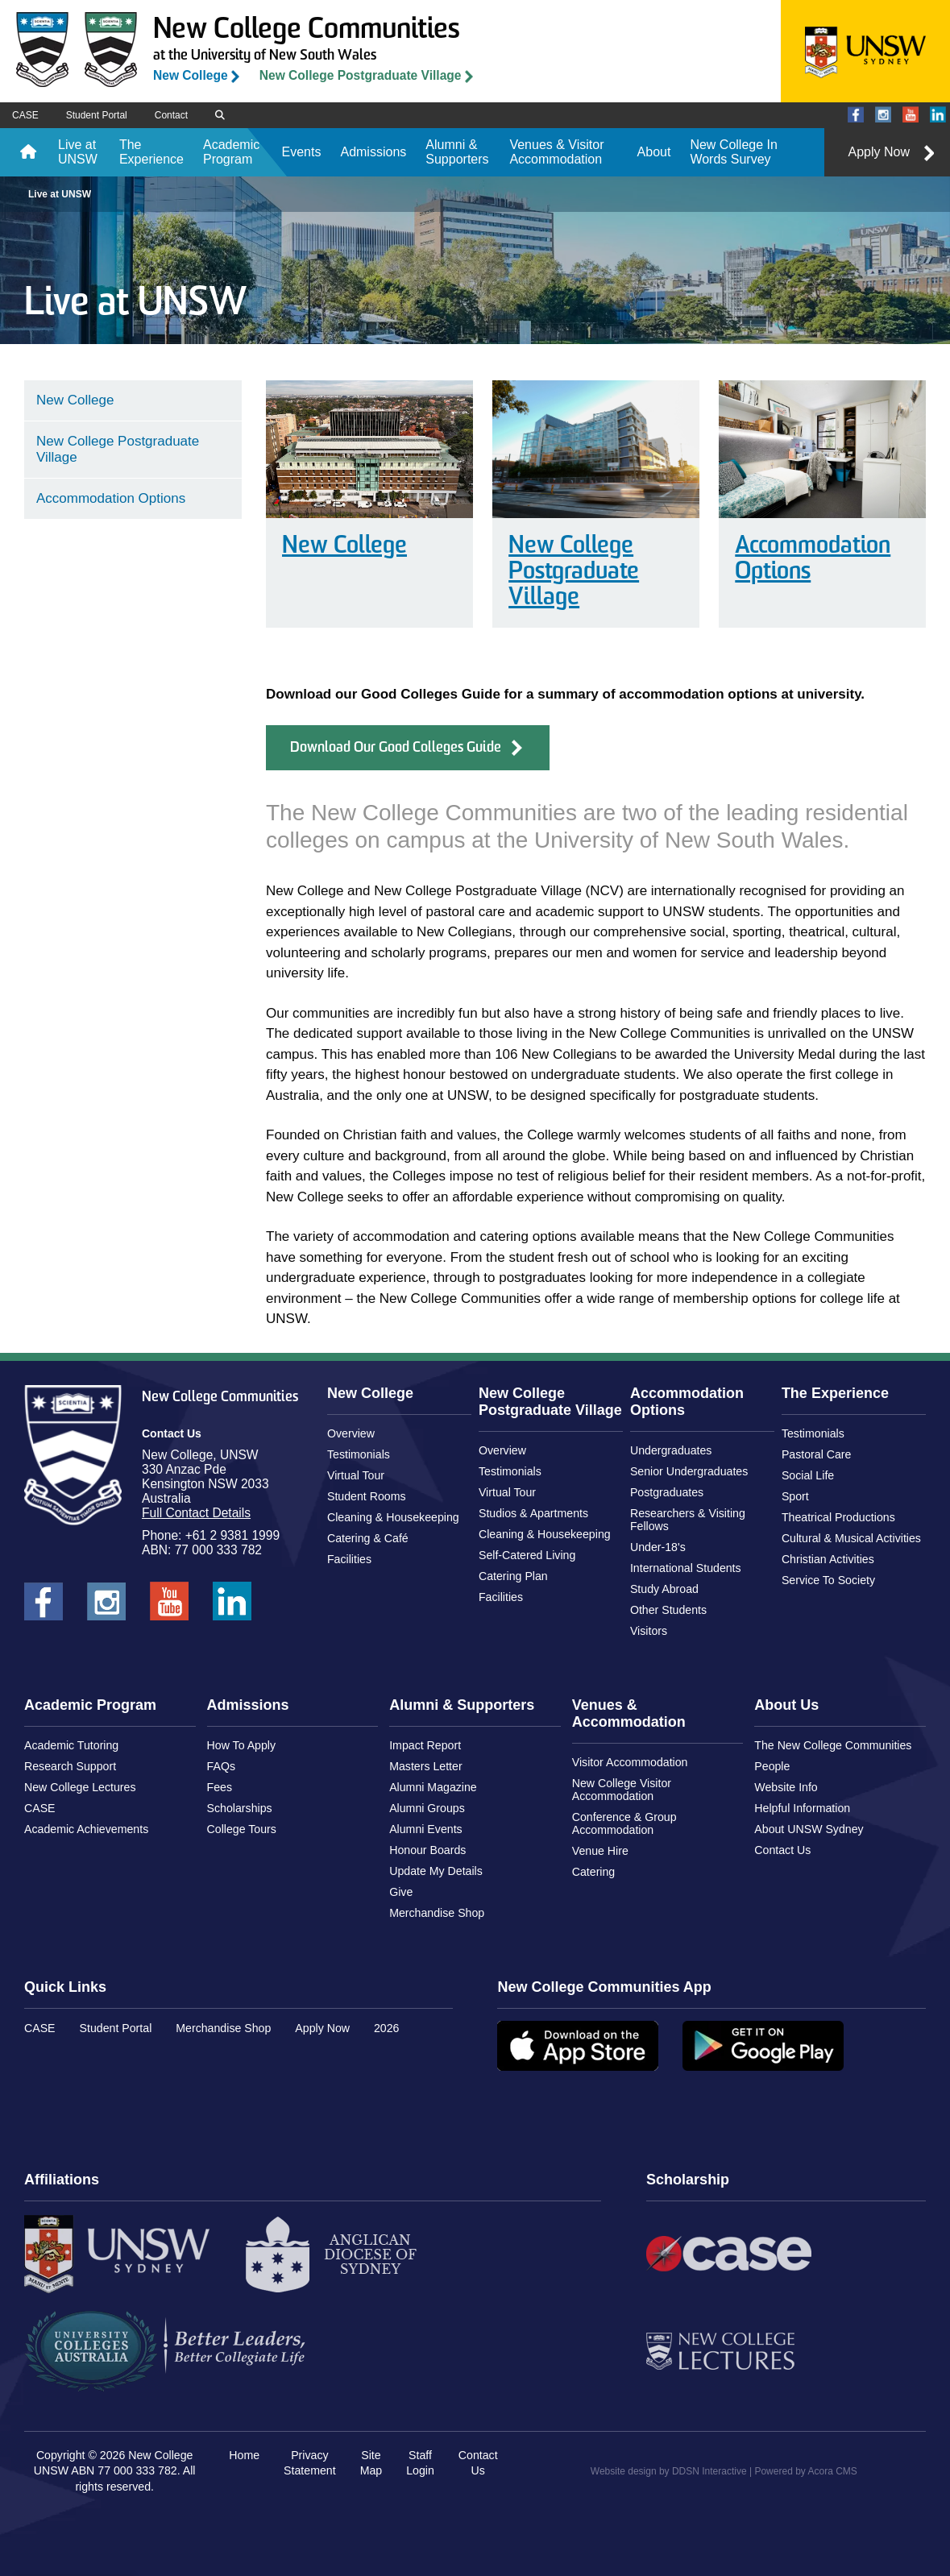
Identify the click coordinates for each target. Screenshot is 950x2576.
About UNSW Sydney (808, 1829)
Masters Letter (425, 1766)
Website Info (785, 1787)
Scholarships (239, 1808)
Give (401, 1891)
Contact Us (782, 1850)
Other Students (668, 1609)
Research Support (70, 1766)
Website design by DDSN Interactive (669, 2471)
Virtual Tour (355, 1475)
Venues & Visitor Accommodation (556, 152)
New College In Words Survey (734, 152)
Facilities (349, 1559)
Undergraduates (671, 1450)
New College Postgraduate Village (360, 75)
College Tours (241, 1829)
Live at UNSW (77, 152)
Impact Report (425, 1745)
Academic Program (231, 152)
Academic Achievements (86, 1829)
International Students (685, 1568)
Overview (351, 1433)
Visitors (648, 1630)
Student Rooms (366, 1496)
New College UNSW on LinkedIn (938, 115)
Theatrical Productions (838, 1517)
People (772, 1766)
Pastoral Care (817, 1454)
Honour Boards (427, 1850)
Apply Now (879, 152)
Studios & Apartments (533, 1513)
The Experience (151, 152)
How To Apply (241, 1745)
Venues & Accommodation (629, 1713)
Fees (219, 1787)
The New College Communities (832, 1745)
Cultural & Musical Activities (851, 1538)
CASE (25, 115)
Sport (795, 1496)
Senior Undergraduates (689, 1471)
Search (224, 116)
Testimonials (358, 1454)
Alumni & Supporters (456, 152)
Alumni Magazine (433, 1787)
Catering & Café (368, 1538)
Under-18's (658, 1547)
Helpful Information (802, 1808)
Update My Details (436, 1871)
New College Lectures (80, 1787)
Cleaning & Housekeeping (393, 1517)
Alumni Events (425, 1829)
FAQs (221, 1766)
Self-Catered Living (527, 1555)
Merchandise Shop (436, 1912)
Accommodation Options (812, 559)
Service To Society (828, 1580)
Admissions (373, 152)
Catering (594, 1871)
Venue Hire (600, 1850)
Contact (171, 115)
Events (302, 152)
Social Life (808, 1475)
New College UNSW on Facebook (856, 115)
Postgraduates (666, 1492)
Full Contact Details (196, 1513)
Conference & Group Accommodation (624, 1823)
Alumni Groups (427, 1808)
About (654, 152)
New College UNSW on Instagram (883, 115)
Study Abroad (664, 1589)
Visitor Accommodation (630, 1762)
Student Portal (96, 115)
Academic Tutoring (71, 1745)
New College (190, 75)
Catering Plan (513, 1576)
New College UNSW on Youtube (910, 115)
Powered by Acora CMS (805, 2471)
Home (28, 152)
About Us (786, 1705)
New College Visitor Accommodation (621, 1789)
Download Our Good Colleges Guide (395, 748)
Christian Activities (828, 1559)
